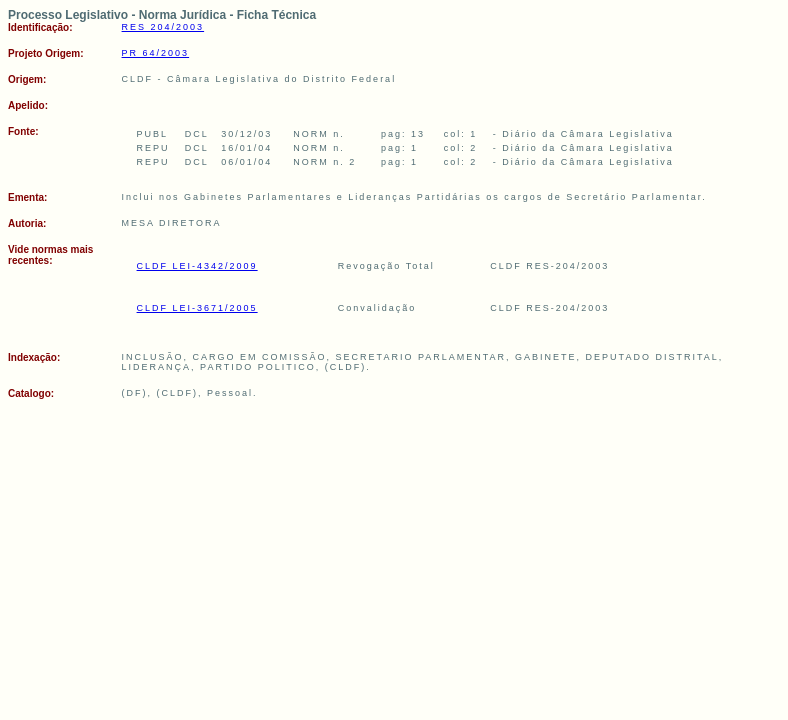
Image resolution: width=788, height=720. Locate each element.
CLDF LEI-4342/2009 (197, 266)
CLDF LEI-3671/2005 (197, 308)
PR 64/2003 (156, 53)
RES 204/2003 (163, 27)
